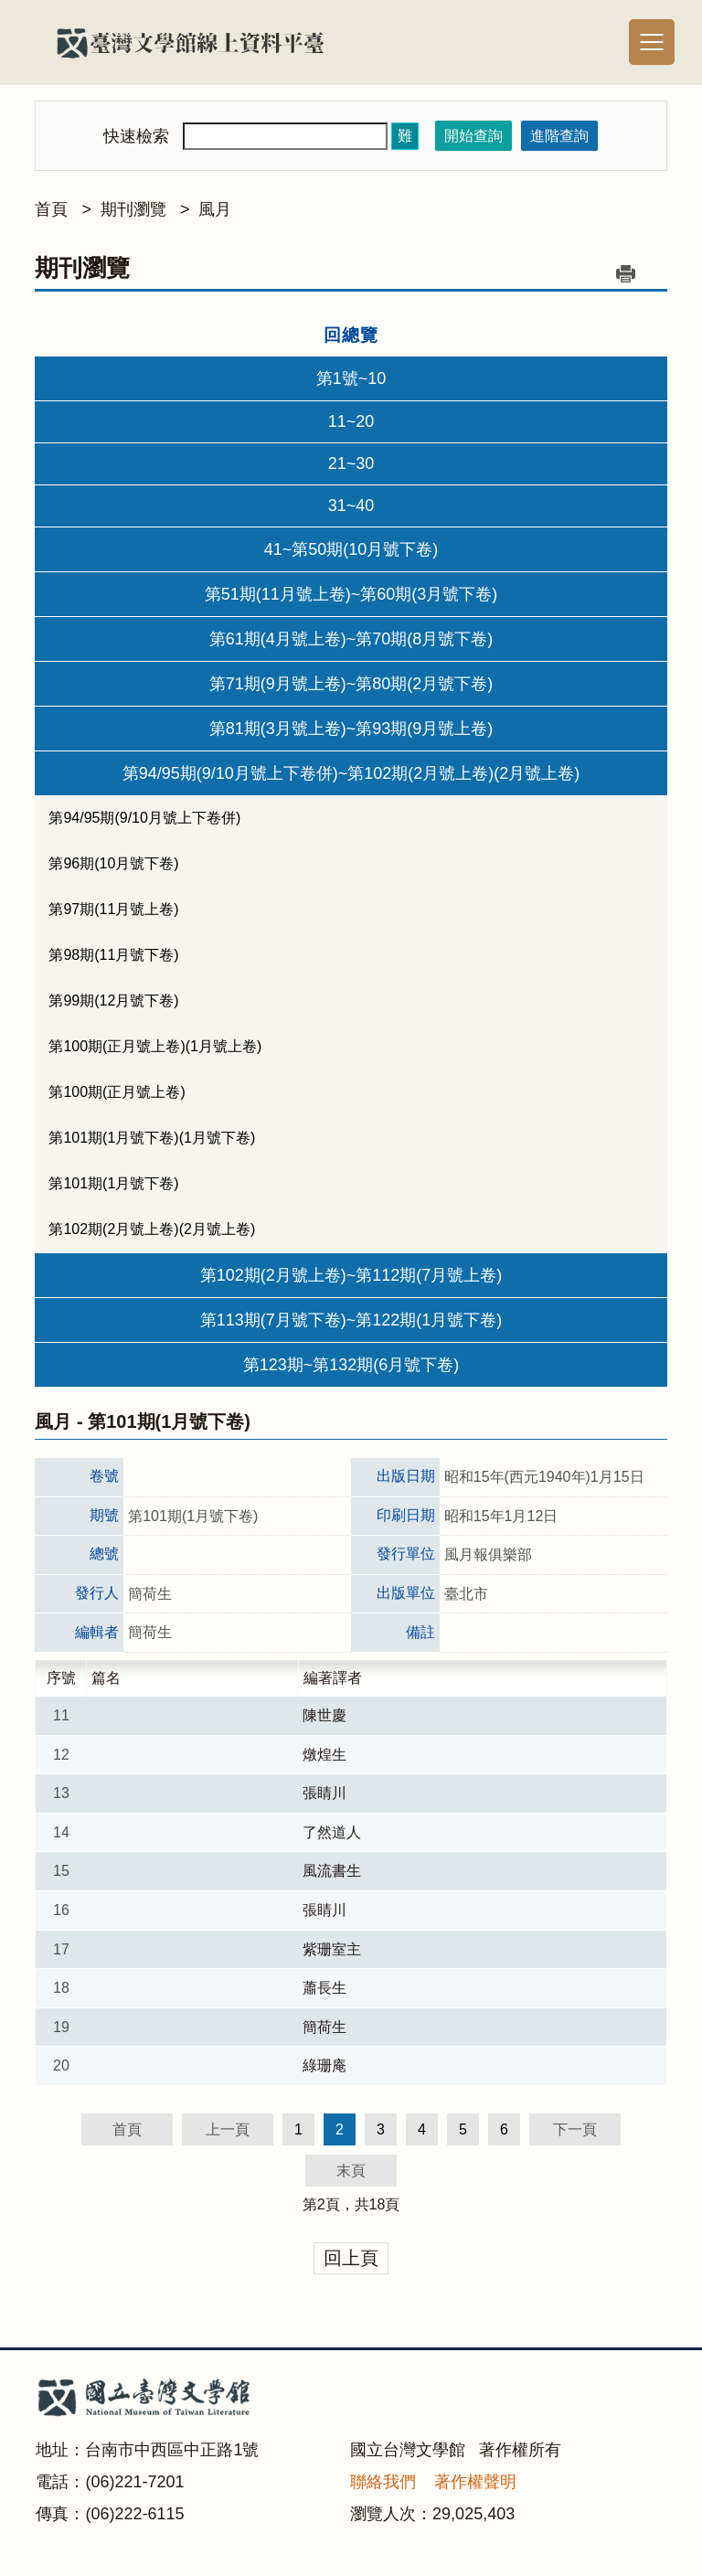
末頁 (351, 2170)
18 (377, 2204)
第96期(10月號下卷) (113, 863)
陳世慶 (324, 1715)
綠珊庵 (324, 2065)
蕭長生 (324, 1988)
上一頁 (228, 2129)
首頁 (51, 209)
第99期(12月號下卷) (113, 1000)
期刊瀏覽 (133, 209)
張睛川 (324, 1793)
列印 (626, 273)
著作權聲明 (475, 2482)
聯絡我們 (383, 2482)
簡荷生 (324, 2027)
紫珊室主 (332, 1949)
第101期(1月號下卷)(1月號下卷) (151, 1137)
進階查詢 (559, 136)
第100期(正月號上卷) (116, 1092)
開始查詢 (473, 136)
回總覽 (351, 335)
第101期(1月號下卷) (113, 1183)
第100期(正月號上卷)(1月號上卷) (154, 1046)
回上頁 (351, 2258)
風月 (214, 209)
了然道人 (332, 1832)
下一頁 (575, 2129)
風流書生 (332, 1871)
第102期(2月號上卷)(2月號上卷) (151, 1229)
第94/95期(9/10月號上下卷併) (144, 817)
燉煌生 (324, 1754)
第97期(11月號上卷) (113, 909)
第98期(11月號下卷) (113, 955)
